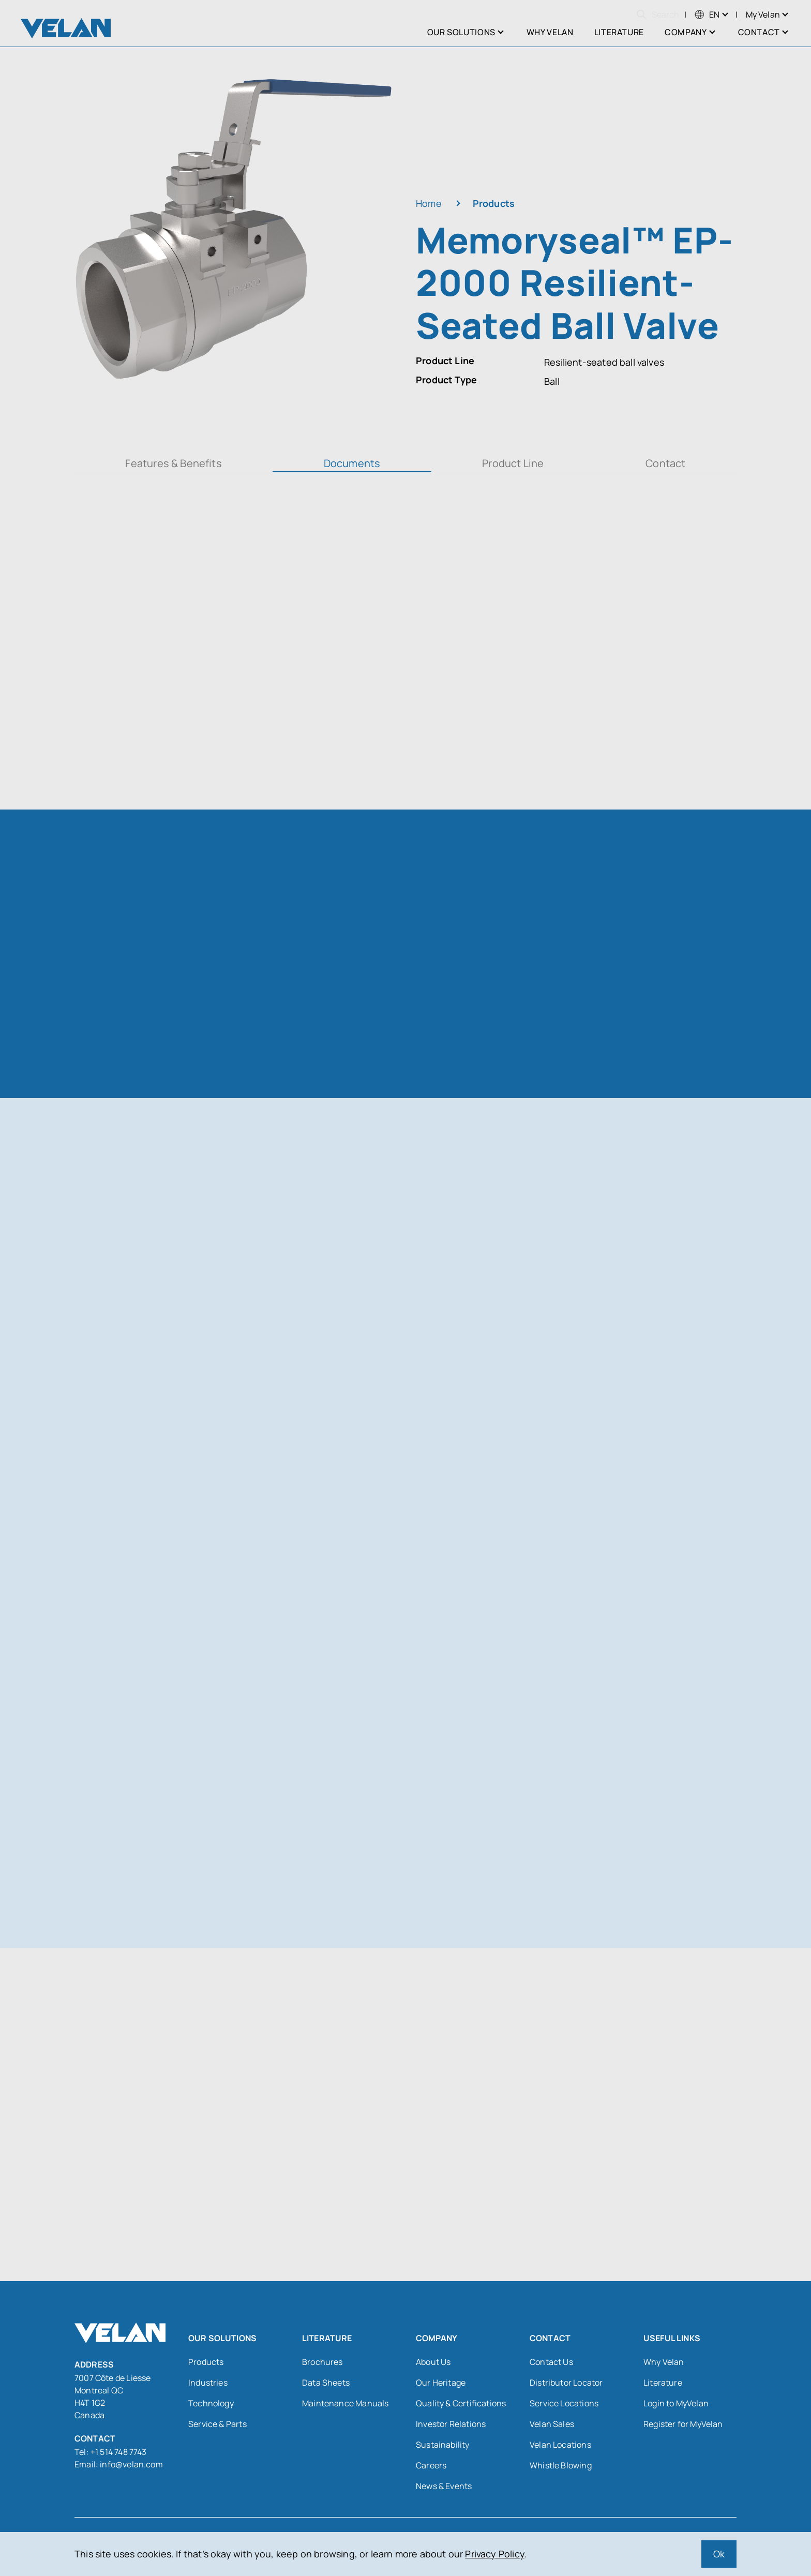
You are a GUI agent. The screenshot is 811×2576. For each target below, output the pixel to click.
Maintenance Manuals (345, 2403)
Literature (662, 2382)
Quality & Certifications (461, 2403)
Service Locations (564, 2403)
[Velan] (66, 28)
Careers (431, 2465)
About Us (433, 2362)
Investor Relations (451, 2424)
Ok (719, 2554)
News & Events (444, 2486)
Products (494, 203)
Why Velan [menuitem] (550, 32)
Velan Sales (552, 2424)
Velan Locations (560, 2444)
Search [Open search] (657, 14)
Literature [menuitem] (619, 32)
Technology (211, 2403)
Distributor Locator (566, 2382)
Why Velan (663, 2362)
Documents (352, 463)
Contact (665, 463)
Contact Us (551, 2362)
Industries (208, 2382)
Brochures (322, 2362)
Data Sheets (326, 2382)
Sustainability (443, 2444)
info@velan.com (131, 2464)
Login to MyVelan (676, 2403)
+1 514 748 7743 (119, 2452)
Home (429, 203)
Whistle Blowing (561, 2465)
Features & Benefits (173, 463)
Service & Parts (217, 2424)
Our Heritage (440, 2382)
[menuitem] (707, 14)
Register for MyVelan (683, 2424)
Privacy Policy (494, 2554)
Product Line (513, 463)
